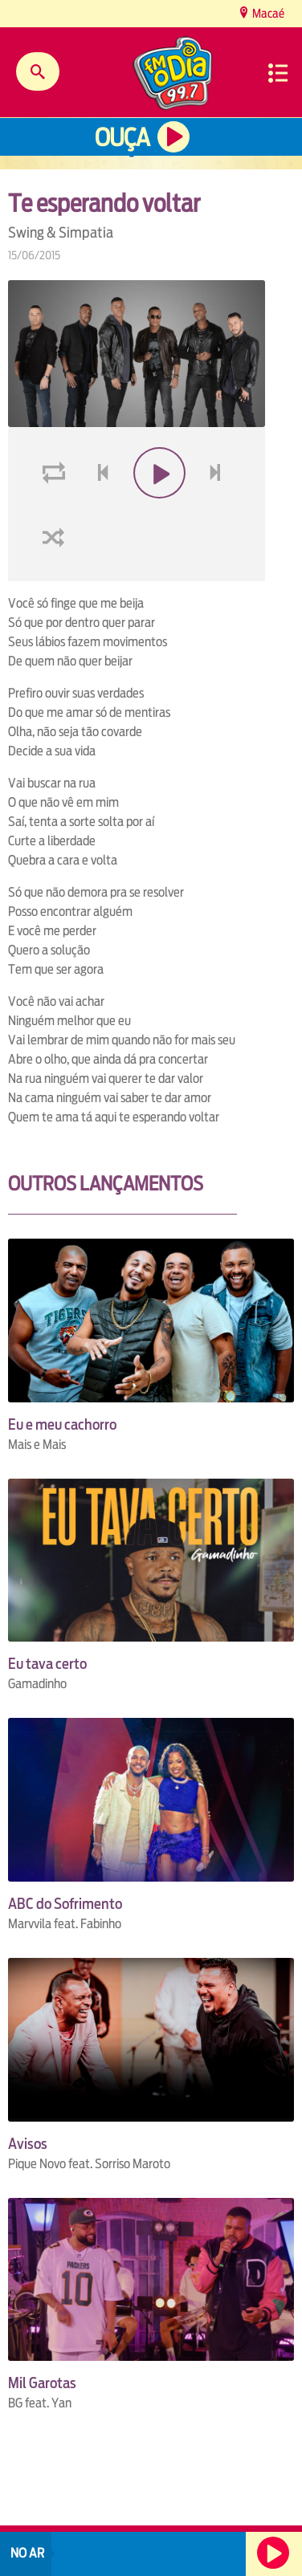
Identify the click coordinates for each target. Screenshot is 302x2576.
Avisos (27, 2143)
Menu (278, 73)
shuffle (56, 575)
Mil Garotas (42, 2383)
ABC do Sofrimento (65, 1903)
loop (56, 511)
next (217, 511)
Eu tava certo (47, 1663)
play (158, 511)
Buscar (37, 71)
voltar (98, 511)
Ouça (122, 138)
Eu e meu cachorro (62, 1424)
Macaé (267, 13)
